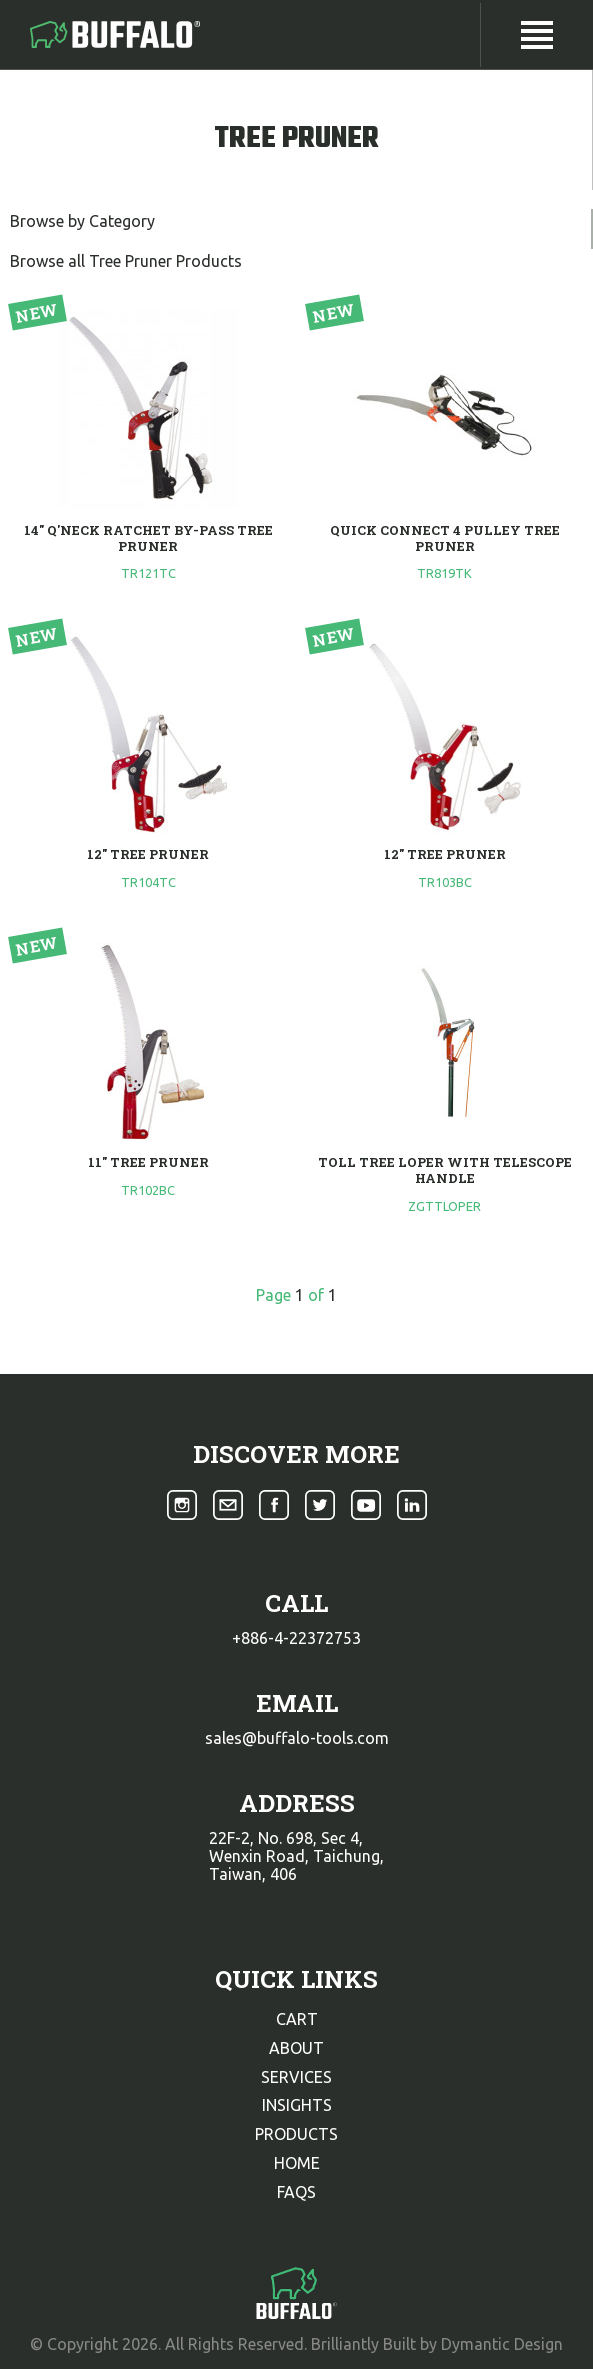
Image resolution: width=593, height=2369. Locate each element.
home (297, 2163)
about (296, 2048)
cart (297, 2019)
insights (297, 2105)
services (296, 2077)
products (296, 2134)
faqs (296, 2192)
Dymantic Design (502, 2344)
